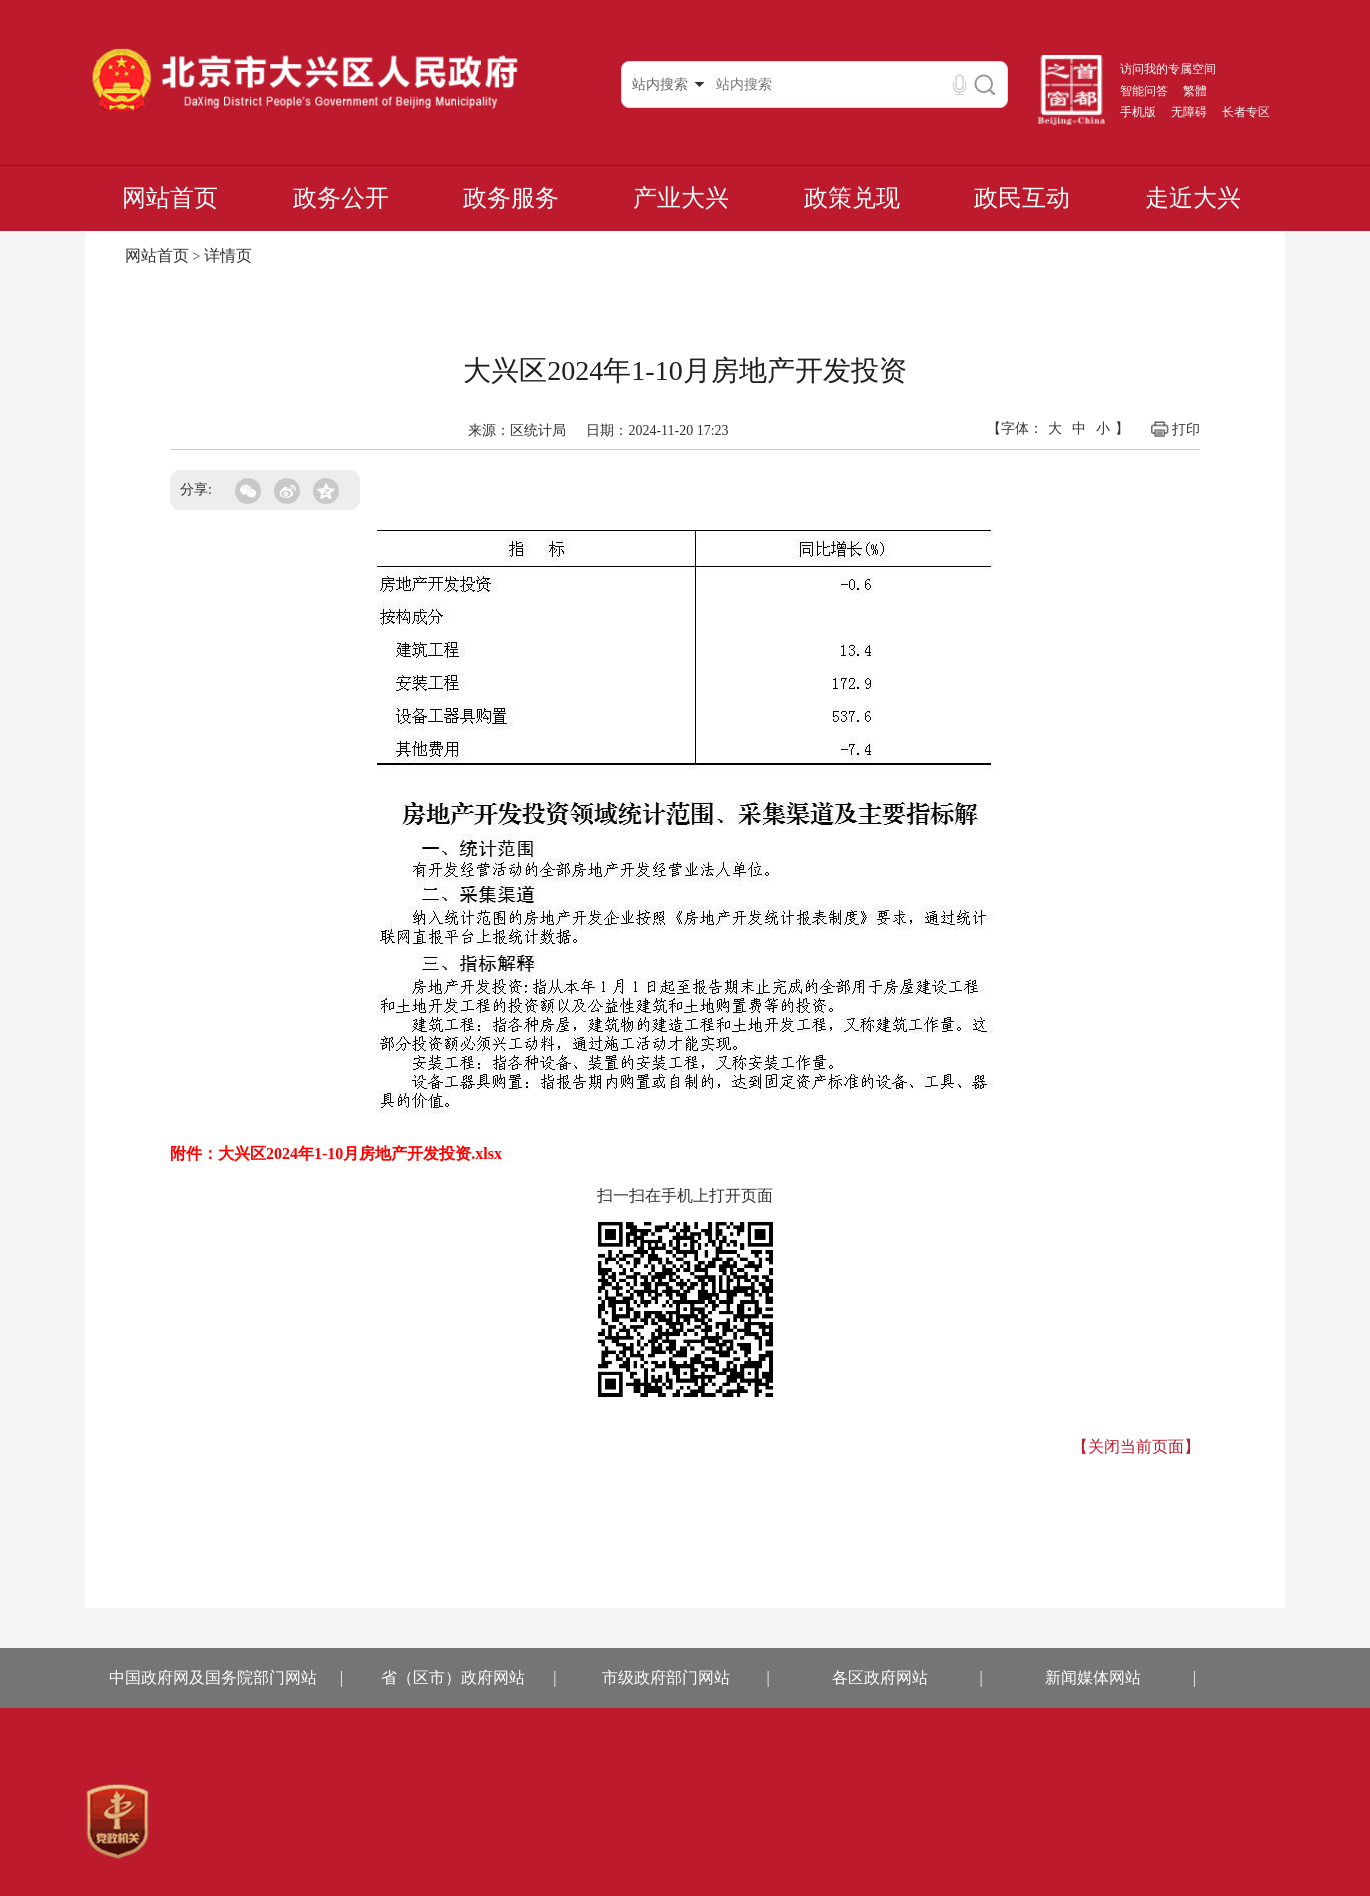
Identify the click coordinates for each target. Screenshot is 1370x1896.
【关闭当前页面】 (1136, 1446)
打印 (1174, 429)
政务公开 (341, 198)
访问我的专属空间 (1168, 69)
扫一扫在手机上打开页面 (685, 1195)
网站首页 (170, 198)
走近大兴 (1193, 198)
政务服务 (511, 198)
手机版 (1138, 112)
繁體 (1195, 91)
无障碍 (1189, 112)
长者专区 (1246, 112)
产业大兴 (681, 198)
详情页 (228, 255)
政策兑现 (852, 198)
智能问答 (1144, 91)
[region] (117, 1822)
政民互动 (1022, 198)
